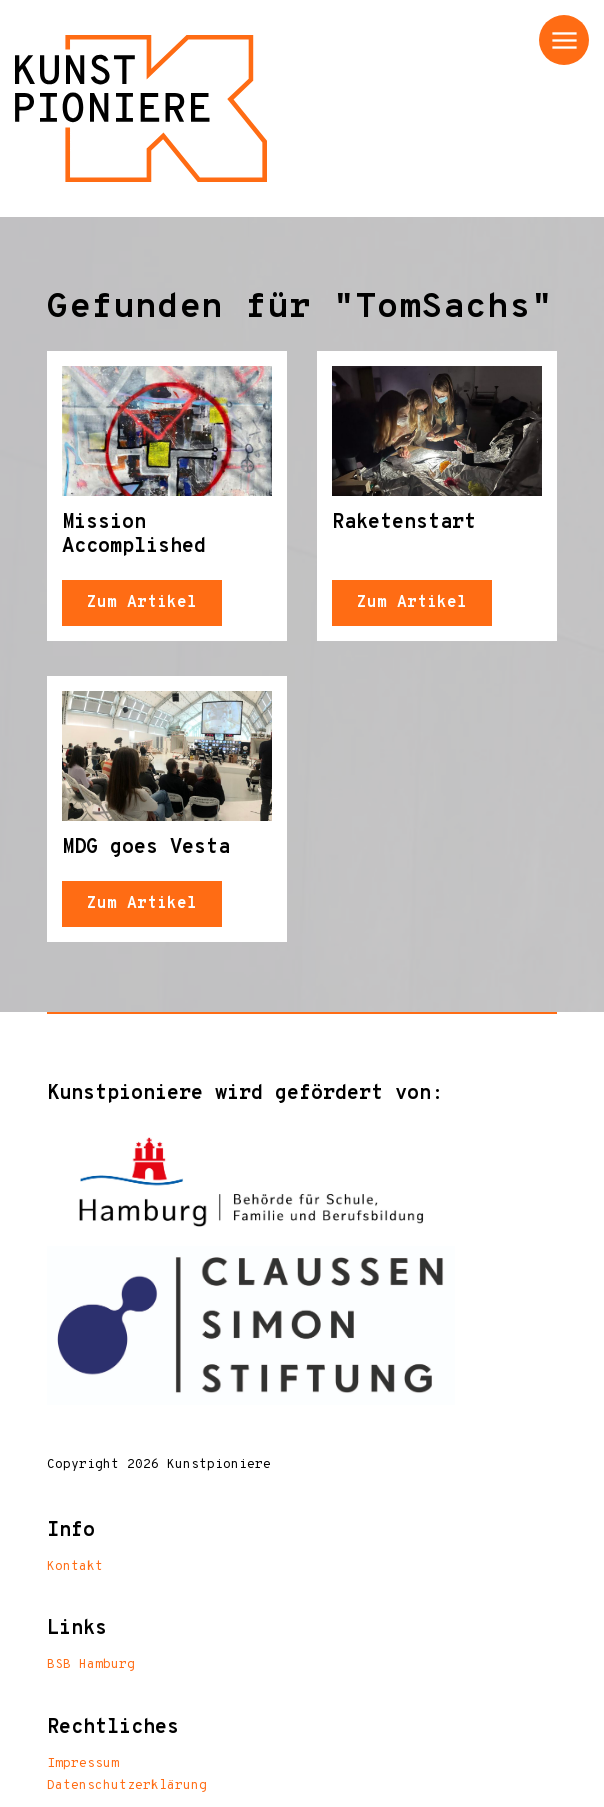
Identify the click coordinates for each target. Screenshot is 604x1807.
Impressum (83, 1764)
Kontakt (75, 1567)
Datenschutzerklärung (127, 1786)
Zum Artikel (142, 603)
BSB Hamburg (91, 1665)
